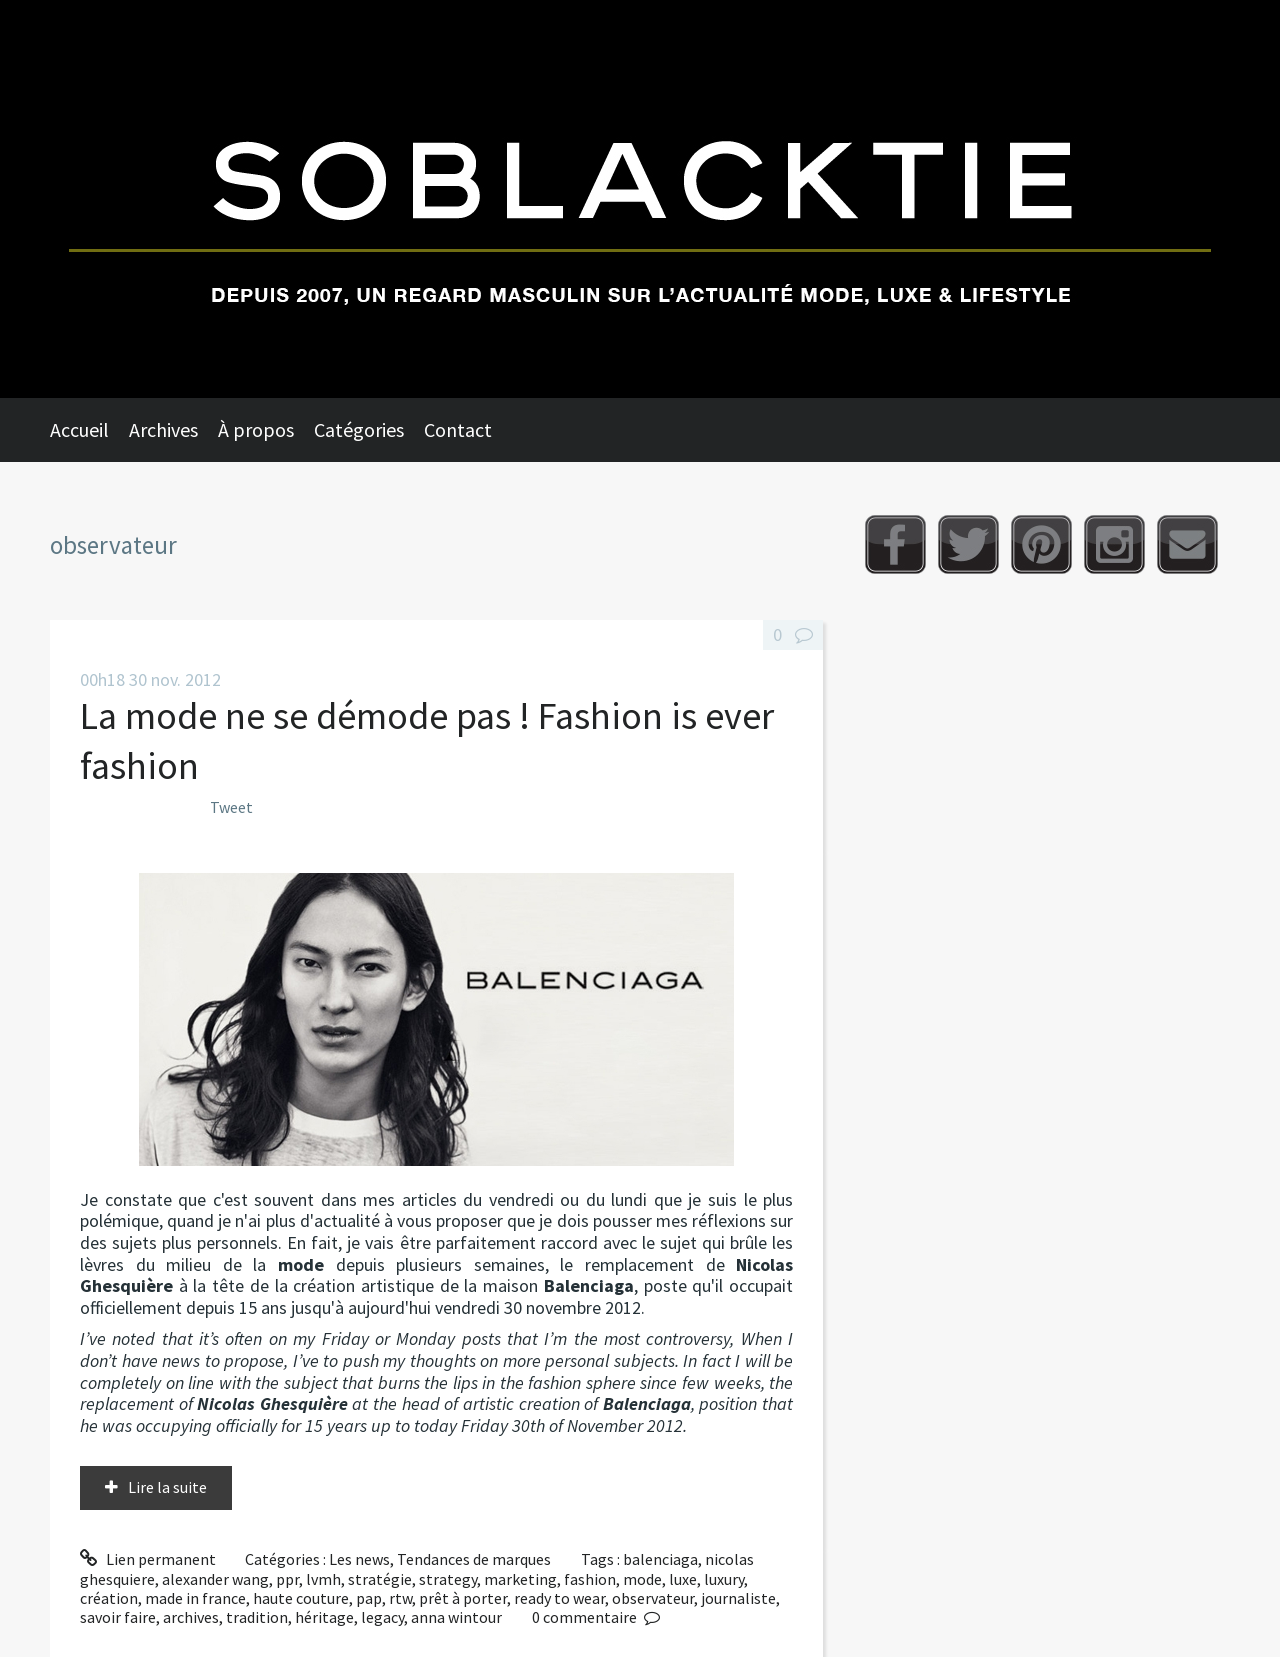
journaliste (738, 1598)
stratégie (380, 1579)
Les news (359, 1559)
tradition (257, 1617)
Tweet (231, 807)
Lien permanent (148, 1559)
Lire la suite (167, 1487)
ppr (287, 1579)
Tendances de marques (474, 1559)
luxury (724, 1579)
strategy (448, 1579)
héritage (324, 1617)
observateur (653, 1598)
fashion (590, 1579)
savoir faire (118, 1617)
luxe (683, 1579)
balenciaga (660, 1559)
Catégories (359, 429)
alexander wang (215, 1579)
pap (369, 1598)
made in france (195, 1598)
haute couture (301, 1598)
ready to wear (559, 1598)
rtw (400, 1598)
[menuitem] (89, 430)
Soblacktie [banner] (640, 199)
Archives (163, 429)
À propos (256, 429)
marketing (520, 1579)
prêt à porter (463, 1598)
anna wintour (456, 1617)
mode (642, 1579)
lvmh (323, 1579)
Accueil (79, 429)
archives (191, 1617)
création (109, 1598)
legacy (382, 1617)
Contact (458, 429)
